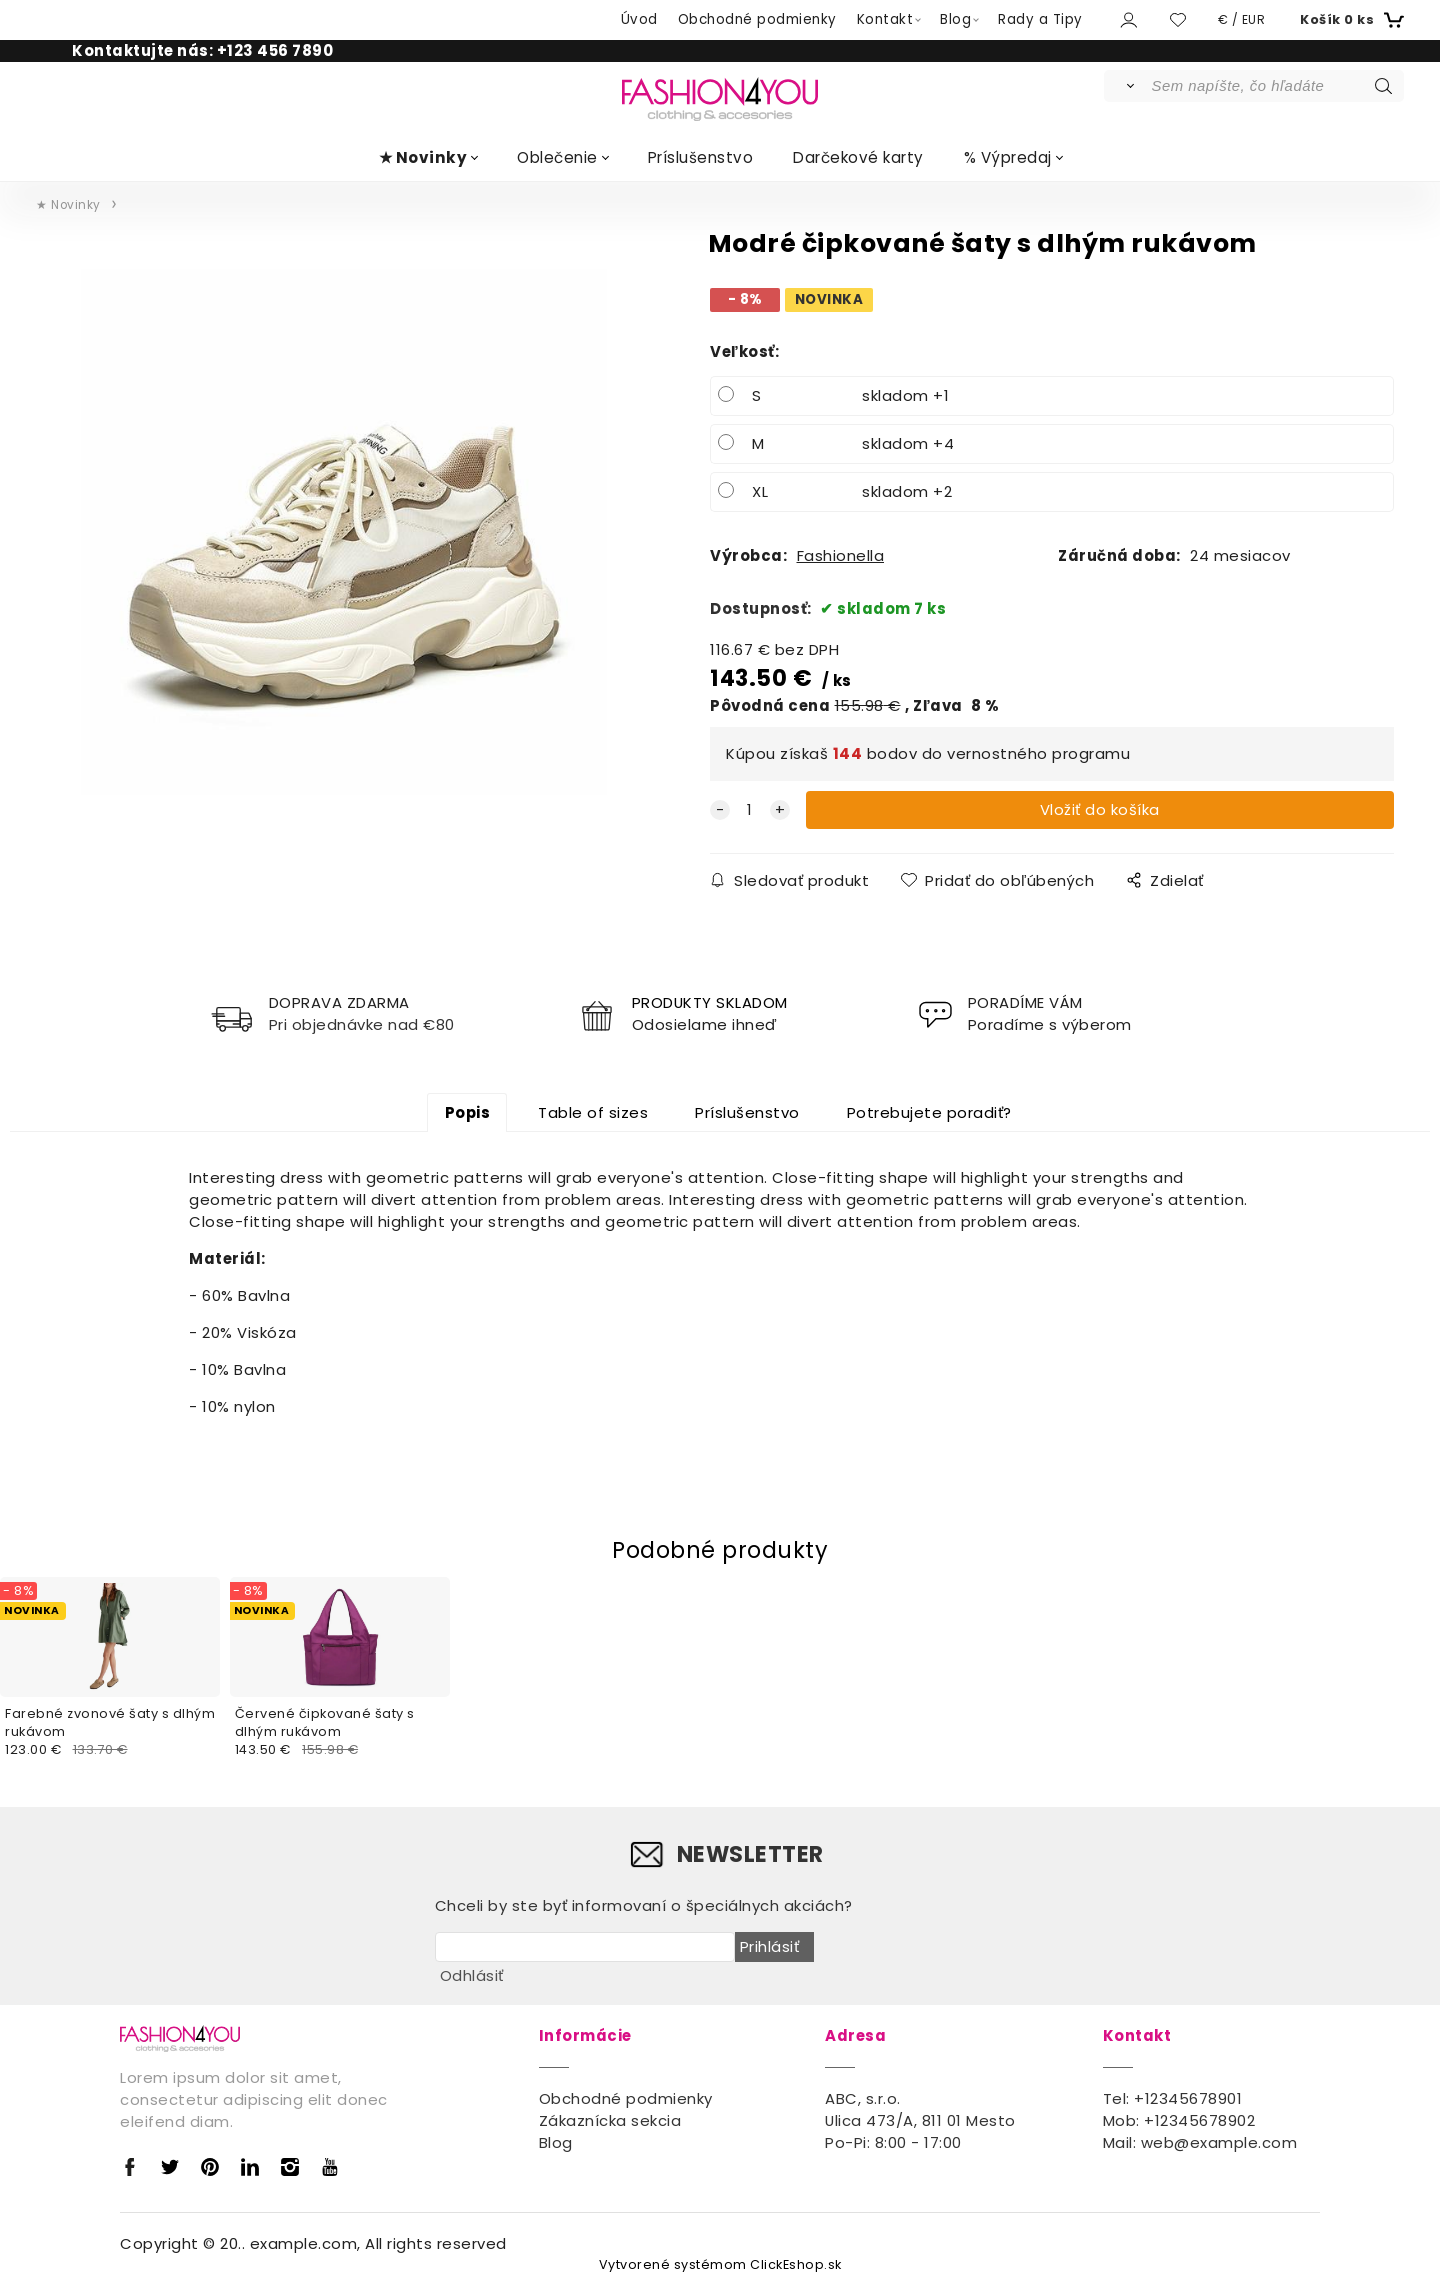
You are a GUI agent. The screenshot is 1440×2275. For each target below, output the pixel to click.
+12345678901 (1188, 2098)
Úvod (639, 19)
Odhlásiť (472, 1975)
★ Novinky (423, 157)
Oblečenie (557, 157)
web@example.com (1219, 2142)
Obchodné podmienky (757, 19)
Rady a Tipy (1040, 19)
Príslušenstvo (701, 157)
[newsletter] (585, 1947)
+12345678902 (1199, 2120)
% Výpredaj (1008, 157)
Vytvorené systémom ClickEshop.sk (720, 2264)
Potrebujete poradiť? (929, 1112)
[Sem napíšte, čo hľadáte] (1276, 86)
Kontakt (885, 19)
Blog (955, 19)
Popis (468, 1112)
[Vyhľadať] (1126, 86)
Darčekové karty (858, 157)
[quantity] (750, 810)
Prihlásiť (770, 1946)
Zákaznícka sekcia (610, 2120)
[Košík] (1349, 20)
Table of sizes (593, 1112)
